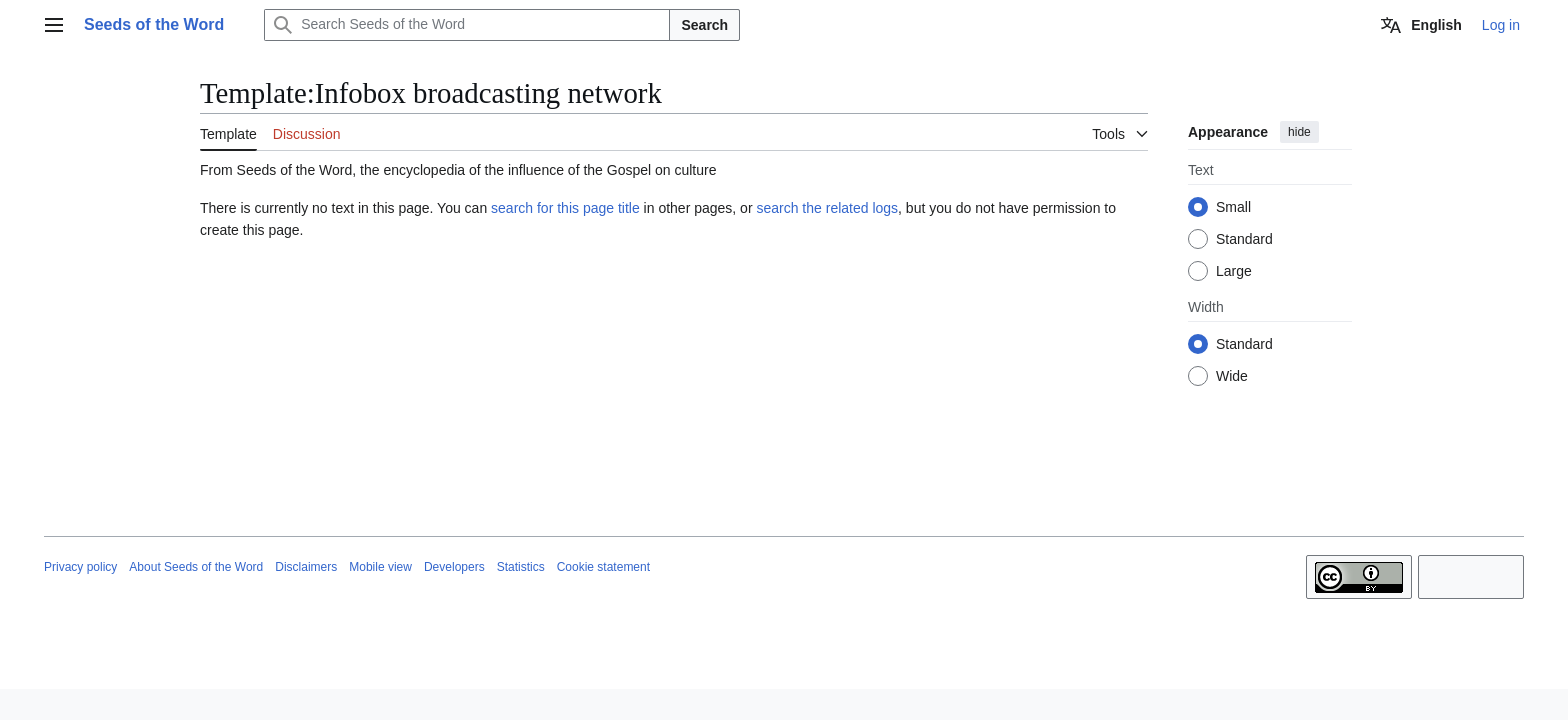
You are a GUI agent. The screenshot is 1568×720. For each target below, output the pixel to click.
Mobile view (380, 567)
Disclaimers (306, 567)
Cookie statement (603, 567)
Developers (454, 567)
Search (704, 25)
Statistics (521, 567)
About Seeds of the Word (196, 567)
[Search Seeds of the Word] (467, 25)
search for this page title (565, 208)
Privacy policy (80, 567)
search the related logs (827, 208)
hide (1299, 132)
